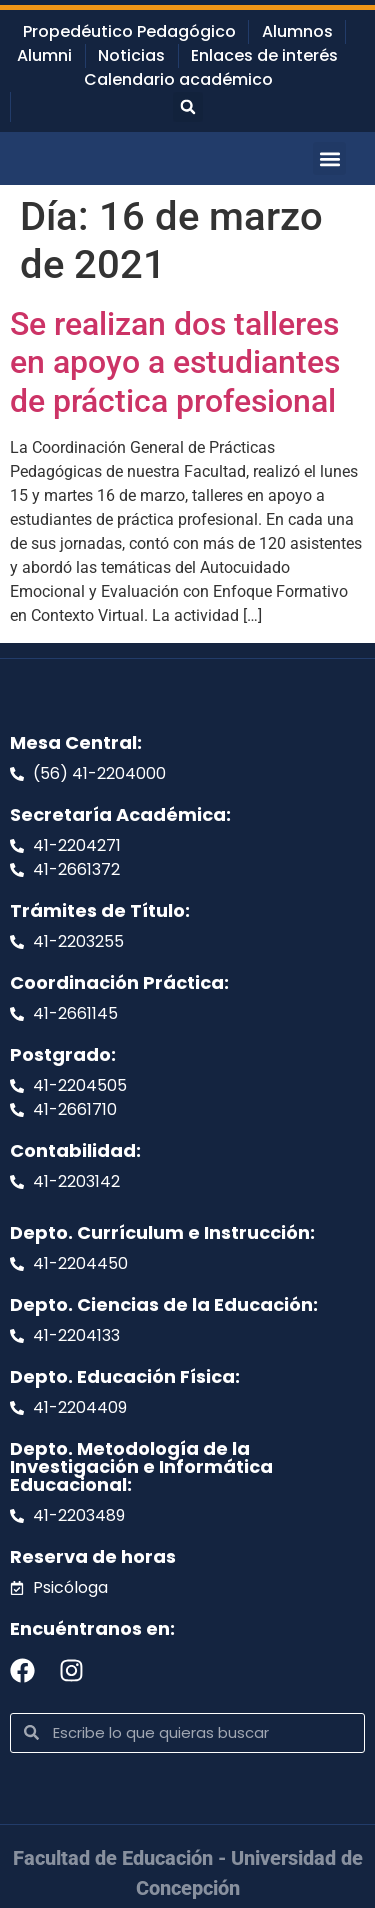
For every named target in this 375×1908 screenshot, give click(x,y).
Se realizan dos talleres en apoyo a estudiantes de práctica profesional (175, 362)
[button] (188, 107)
